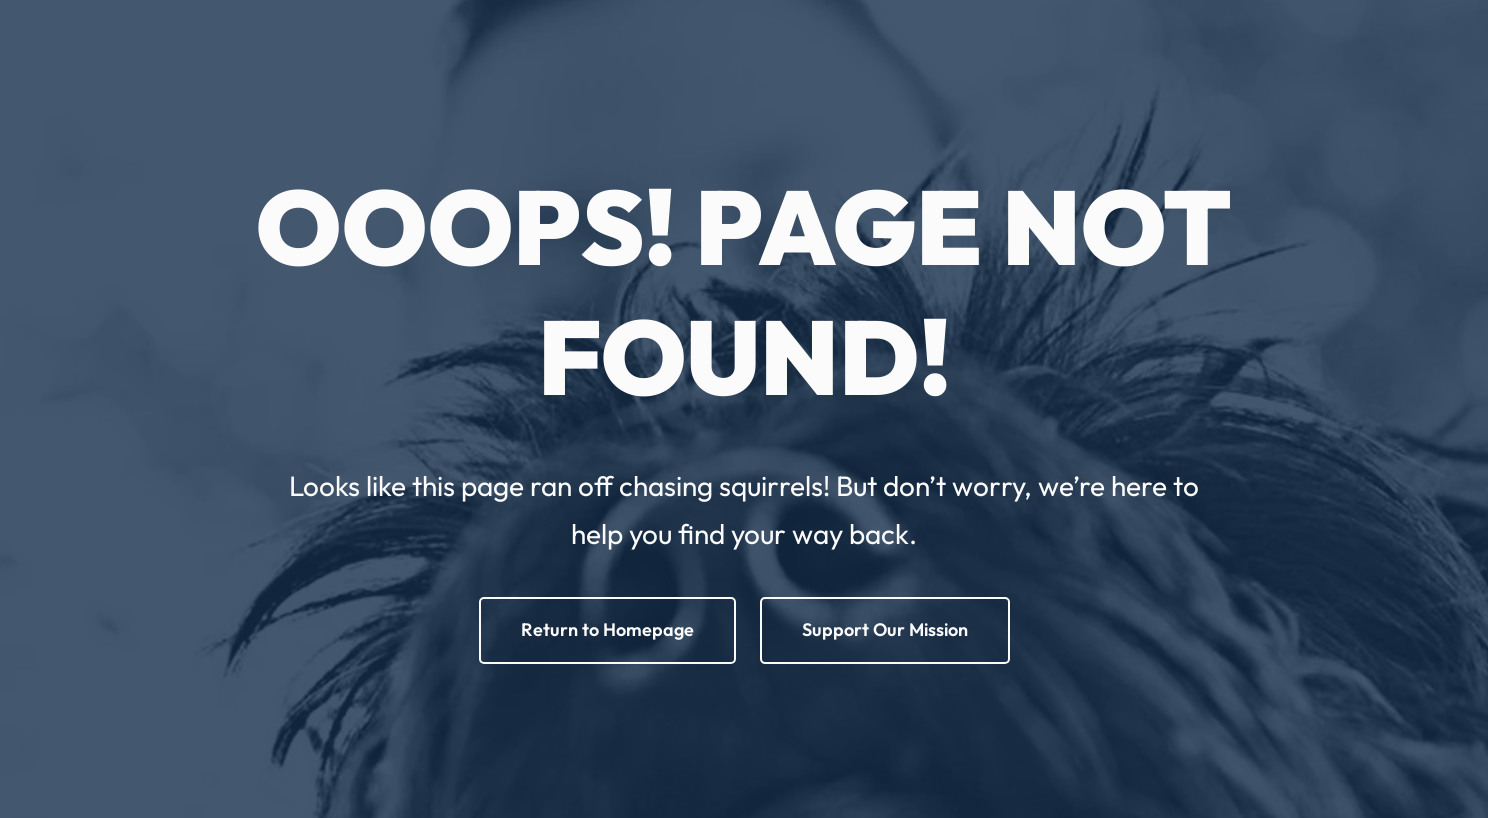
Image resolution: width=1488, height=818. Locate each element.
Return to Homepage (607, 629)
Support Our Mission (885, 629)
